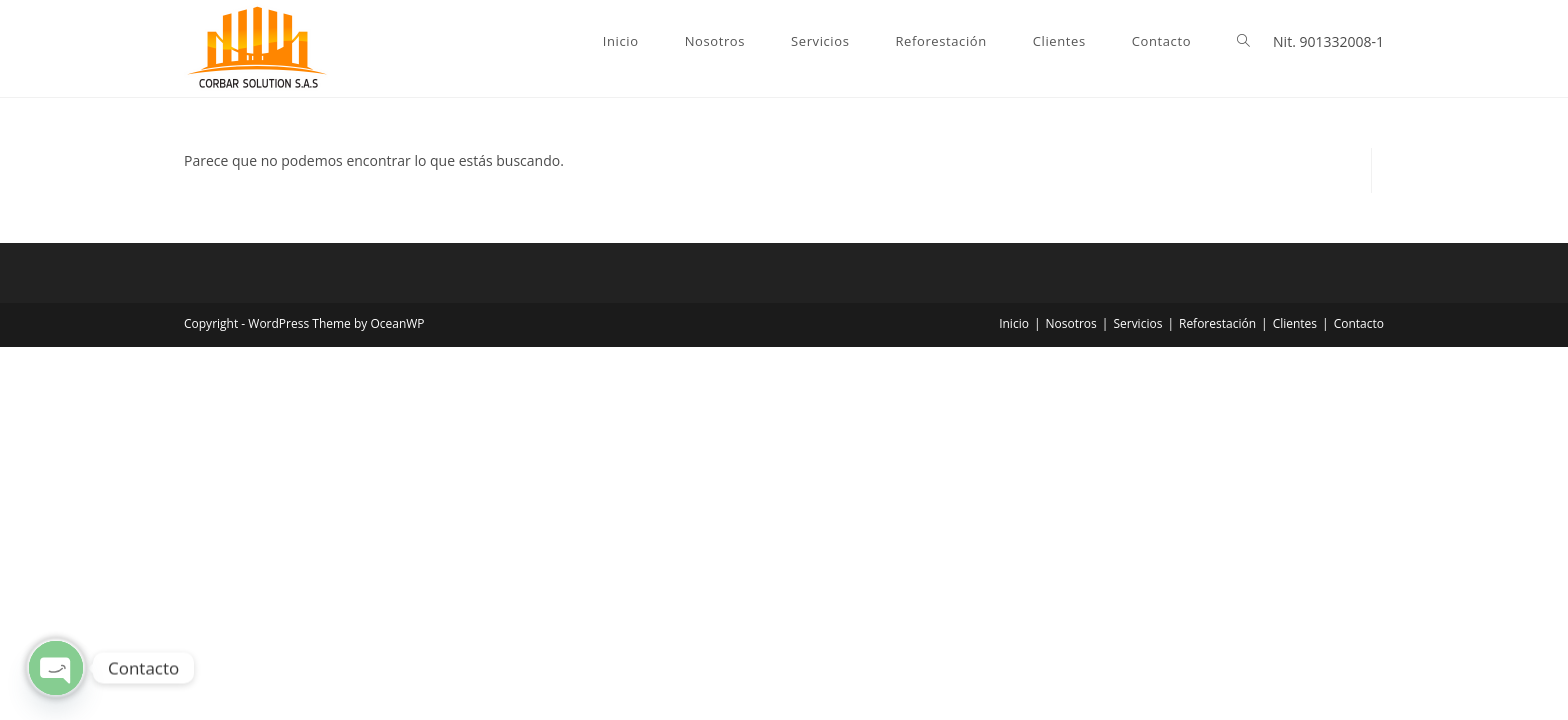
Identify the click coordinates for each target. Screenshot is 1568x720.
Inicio (1014, 323)
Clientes (1295, 323)
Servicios (1137, 323)
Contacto (1359, 323)
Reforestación (1217, 323)
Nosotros (1071, 323)
